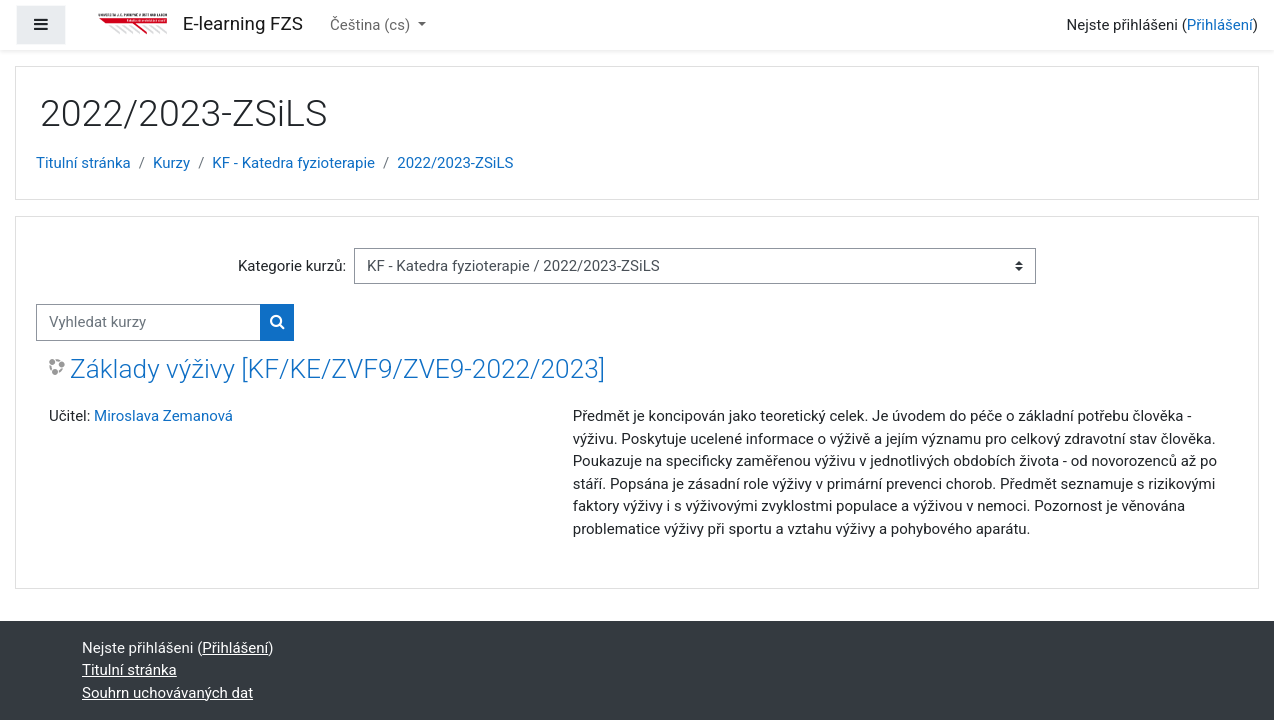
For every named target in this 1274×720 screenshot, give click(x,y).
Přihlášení (1220, 25)
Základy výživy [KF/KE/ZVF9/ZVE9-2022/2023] (337, 369)
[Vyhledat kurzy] (148, 322)
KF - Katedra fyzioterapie (293, 163)
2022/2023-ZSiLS (455, 163)
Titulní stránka (83, 163)
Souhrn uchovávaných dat (167, 693)
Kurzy (171, 163)
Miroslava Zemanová (163, 416)
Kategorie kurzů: (292, 266)
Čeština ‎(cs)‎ (372, 25)
